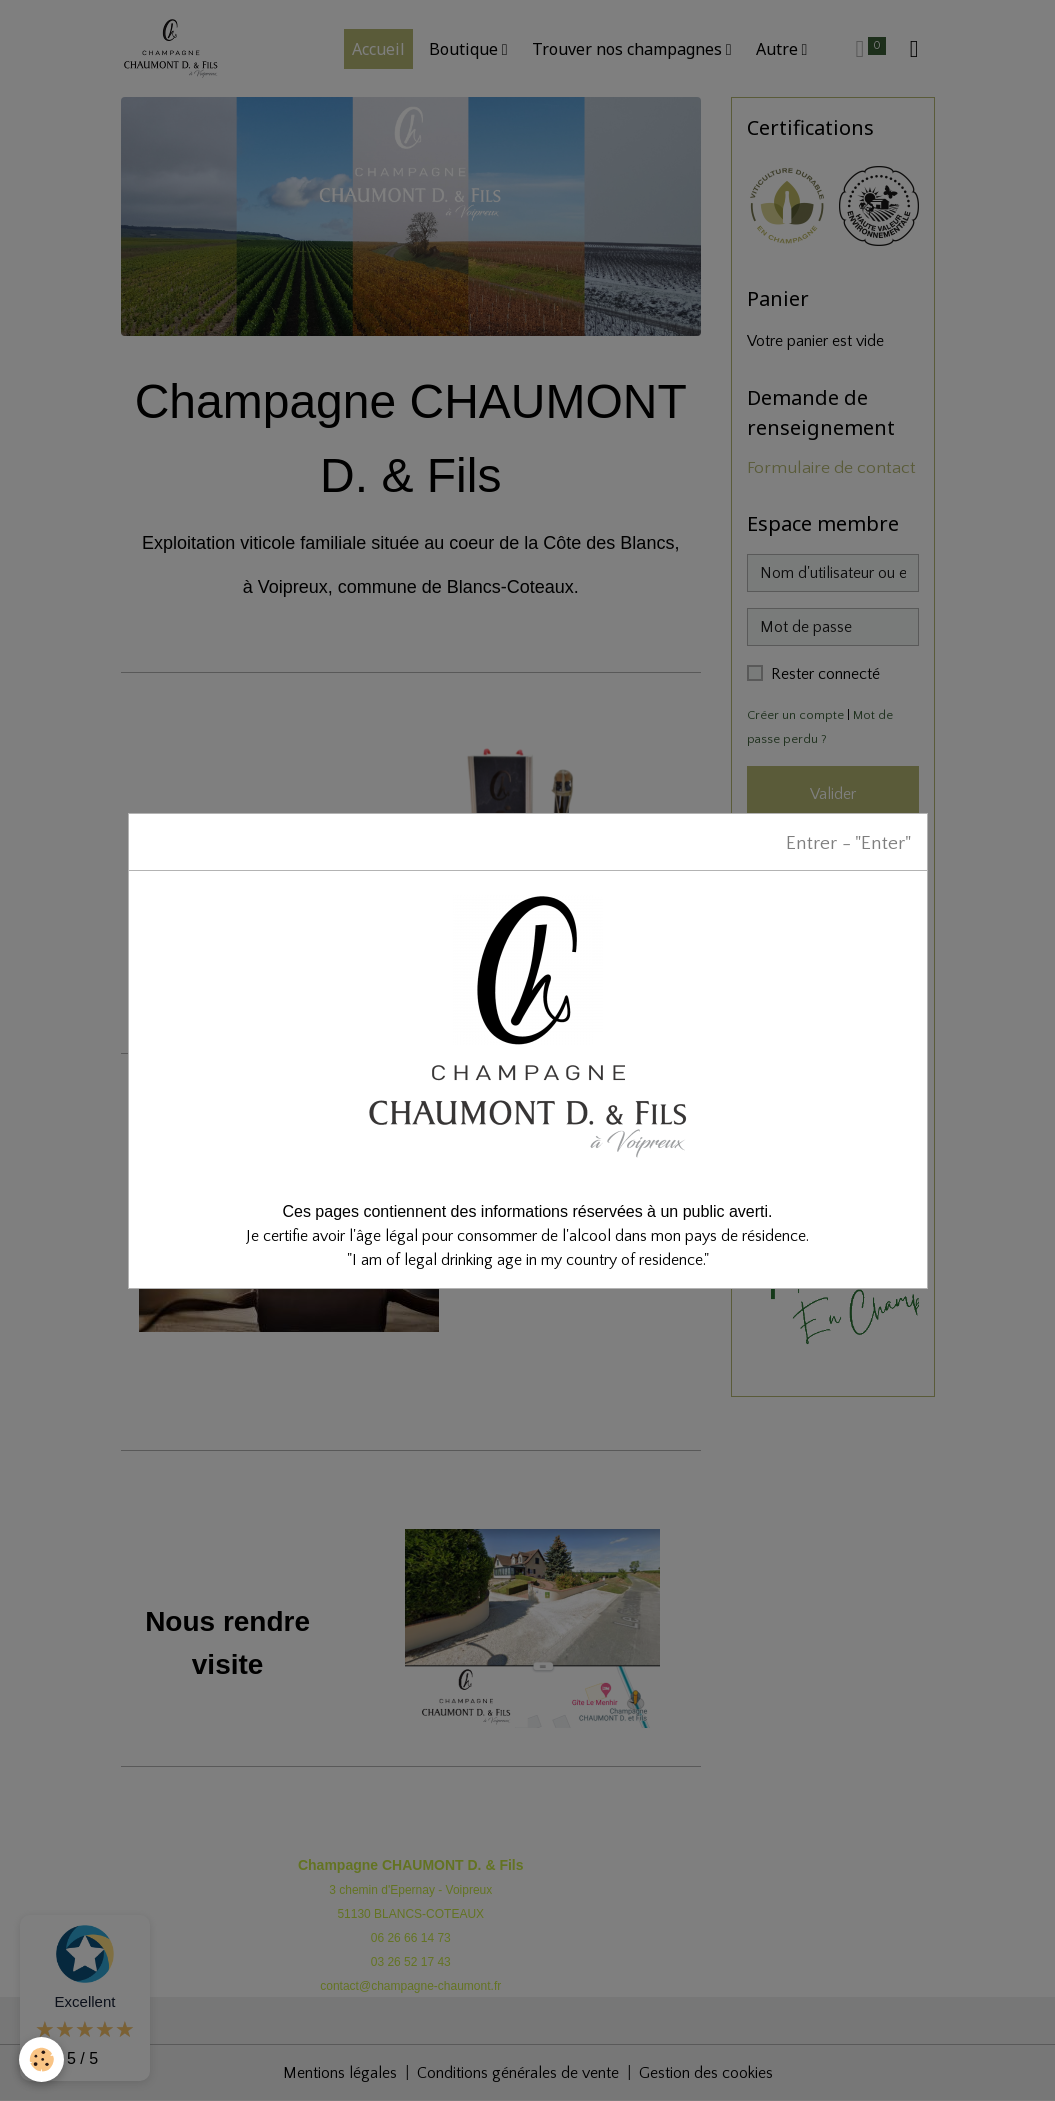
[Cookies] (42, 2059)
